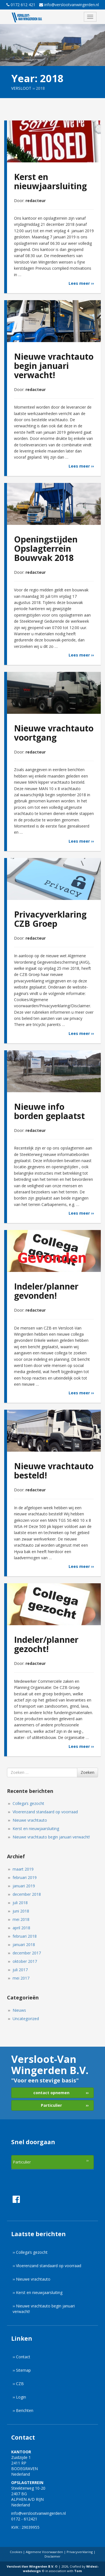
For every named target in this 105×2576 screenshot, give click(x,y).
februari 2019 (27, 1877)
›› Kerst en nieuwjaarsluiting (37, 2292)
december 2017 (29, 1953)
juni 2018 (23, 1911)
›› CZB (18, 2383)
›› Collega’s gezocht (30, 2252)
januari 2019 (26, 1885)
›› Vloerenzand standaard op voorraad (47, 2265)
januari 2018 (26, 1944)
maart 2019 (25, 1869)
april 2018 (23, 1927)
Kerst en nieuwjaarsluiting (38, 1828)
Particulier (51, 2105)
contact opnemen (51, 2092)
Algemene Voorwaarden (44, 2552)
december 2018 (29, 1894)
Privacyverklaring (80, 2552)
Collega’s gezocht (30, 1803)
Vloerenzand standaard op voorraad (47, 1811)
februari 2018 (27, 1936)
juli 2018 (22, 1902)
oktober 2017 (27, 1961)
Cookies (16, 2552)
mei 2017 (23, 1978)
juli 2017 (22, 1969)
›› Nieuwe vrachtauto (31, 2279)
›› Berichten (23, 2410)
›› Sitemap (22, 2370)
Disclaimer (52, 2556)
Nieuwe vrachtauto (32, 1820)
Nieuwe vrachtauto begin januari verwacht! (53, 1837)
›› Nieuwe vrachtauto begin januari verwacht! (44, 2308)
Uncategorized (28, 2018)
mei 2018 (23, 1919)
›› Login (19, 2397)
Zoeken (87, 1772)
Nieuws (21, 2010)
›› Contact (21, 2356)
